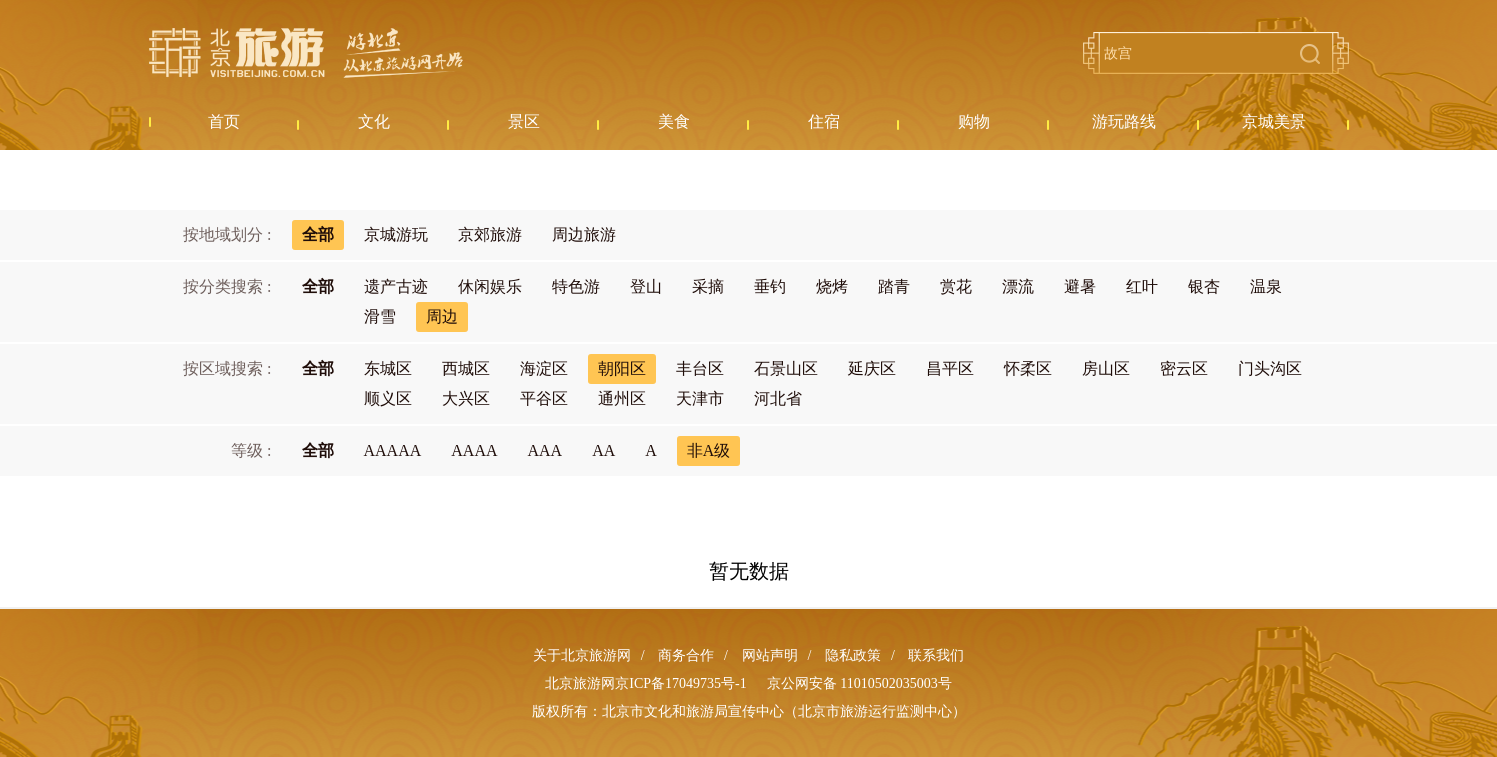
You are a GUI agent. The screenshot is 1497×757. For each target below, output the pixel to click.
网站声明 (770, 655)
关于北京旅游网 (582, 655)
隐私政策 (853, 655)
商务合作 (686, 655)
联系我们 (936, 655)
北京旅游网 (306, 53)
